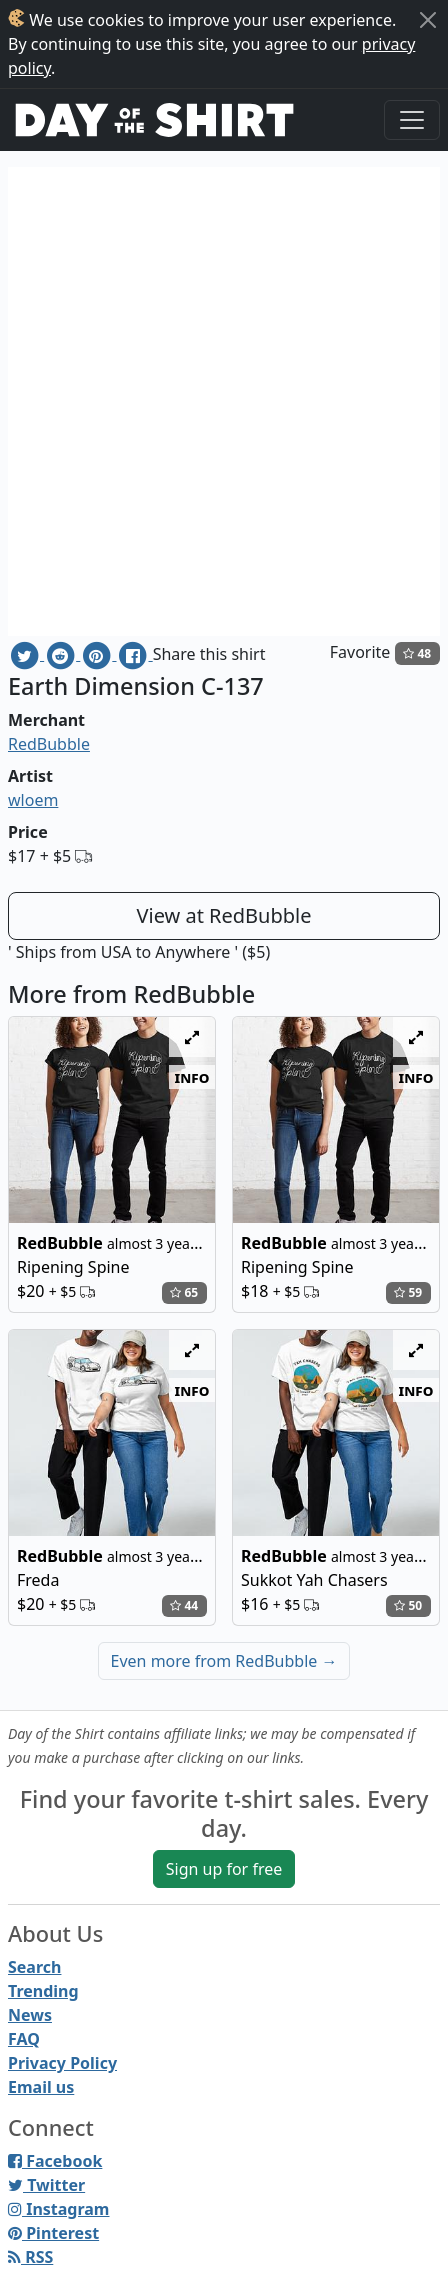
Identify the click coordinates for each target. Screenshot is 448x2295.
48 (417, 653)
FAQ (24, 2039)
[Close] (428, 20)
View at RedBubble (223, 915)
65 (184, 1292)
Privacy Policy (62, 2063)
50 (408, 1605)
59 (408, 1292)
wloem (33, 800)
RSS (30, 2257)
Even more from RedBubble (224, 1661)
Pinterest (53, 2233)
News (30, 2015)
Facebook (55, 2161)
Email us (41, 2087)
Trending (43, 1991)
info (192, 1077)
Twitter (46, 2185)
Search (34, 1967)
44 (184, 1605)
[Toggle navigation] (412, 120)
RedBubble (49, 744)
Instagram (58, 2209)
